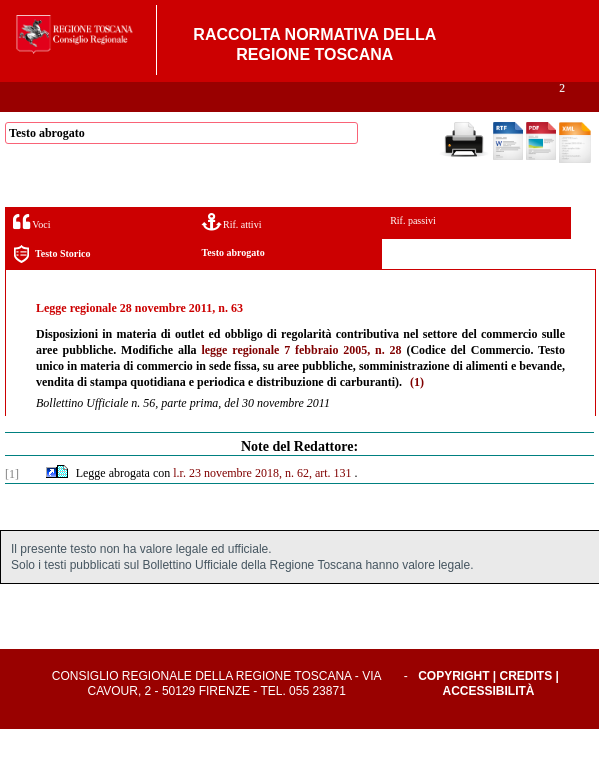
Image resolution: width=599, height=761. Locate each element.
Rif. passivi (413, 252)
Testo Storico (51, 286)
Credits (526, 708)
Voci (31, 253)
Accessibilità (489, 723)
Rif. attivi (232, 253)
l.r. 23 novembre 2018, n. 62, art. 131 (262, 505)
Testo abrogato (233, 284)
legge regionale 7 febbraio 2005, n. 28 (301, 382)
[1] (12, 506)
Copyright (453, 708)
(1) (417, 414)
